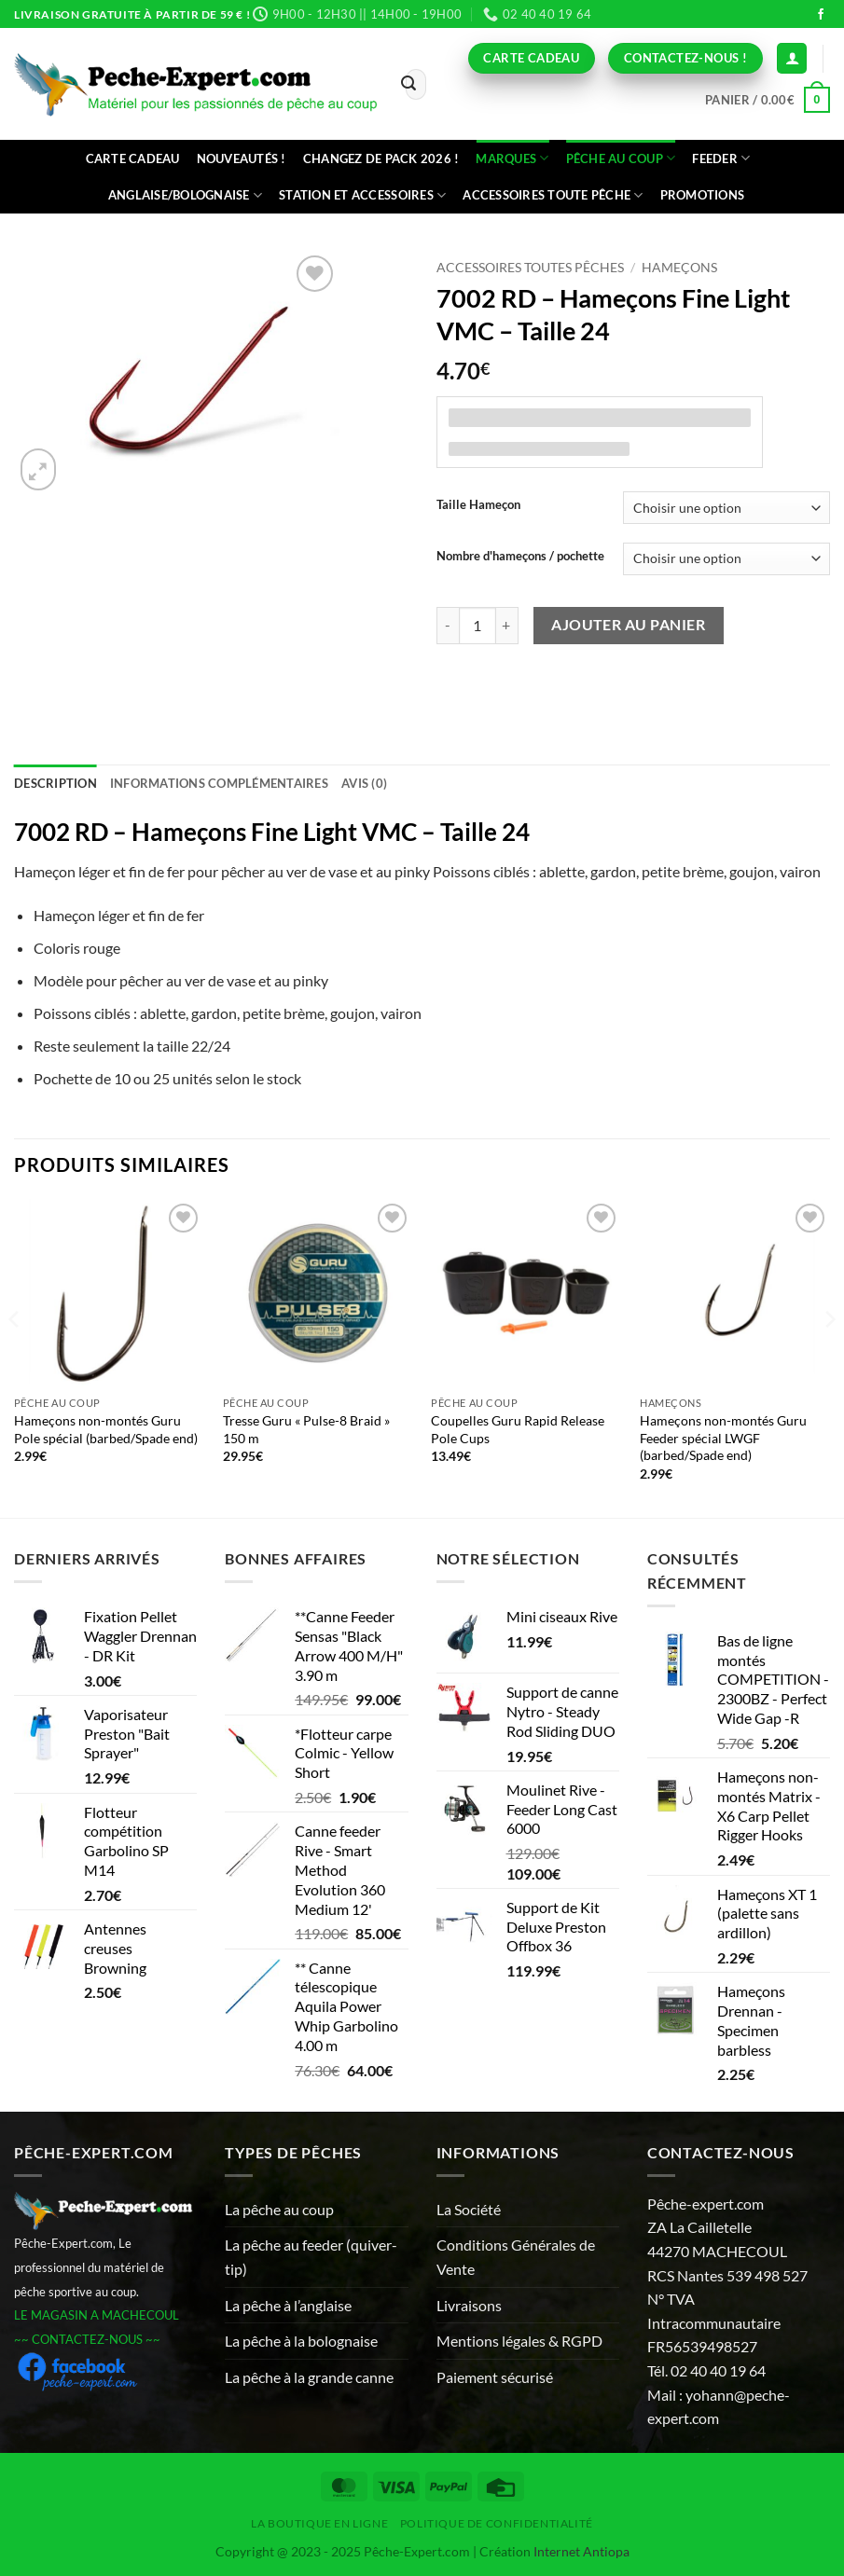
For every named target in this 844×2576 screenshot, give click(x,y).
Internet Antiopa (581, 2551)
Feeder (721, 158)
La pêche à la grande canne (309, 2377)
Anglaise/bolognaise (185, 195)
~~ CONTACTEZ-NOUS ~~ (87, 2339)
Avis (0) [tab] (364, 783)
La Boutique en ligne (319, 2523)
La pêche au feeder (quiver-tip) (311, 2257)
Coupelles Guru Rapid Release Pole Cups (517, 1429)
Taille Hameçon (478, 505)
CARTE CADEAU (133, 158)
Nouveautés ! (241, 158)
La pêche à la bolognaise (301, 2340)
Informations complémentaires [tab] (219, 783)
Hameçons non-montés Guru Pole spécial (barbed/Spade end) (106, 1429)
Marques (512, 158)
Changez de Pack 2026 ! (381, 158)
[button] (767, 100)
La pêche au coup (279, 2209)
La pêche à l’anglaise (288, 2305)
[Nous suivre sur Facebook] (820, 14)
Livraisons (469, 2305)
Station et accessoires (362, 195)
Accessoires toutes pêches (530, 267)
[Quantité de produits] (477, 625)
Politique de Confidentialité (496, 2523)
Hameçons (679, 267)
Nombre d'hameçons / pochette (520, 556)
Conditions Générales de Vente (515, 2257)
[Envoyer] (408, 85)
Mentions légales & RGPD (519, 2340)
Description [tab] (55, 783)
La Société (468, 2209)
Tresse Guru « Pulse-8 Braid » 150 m (306, 1429)
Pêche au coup (621, 158)
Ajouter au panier (628, 624)
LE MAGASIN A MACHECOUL (96, 2314)
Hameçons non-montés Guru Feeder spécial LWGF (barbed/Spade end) (723, 1437)
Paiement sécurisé (494, 2377)
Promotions (702, 194)
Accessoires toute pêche (553, 195)
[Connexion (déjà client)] (792, 58)
